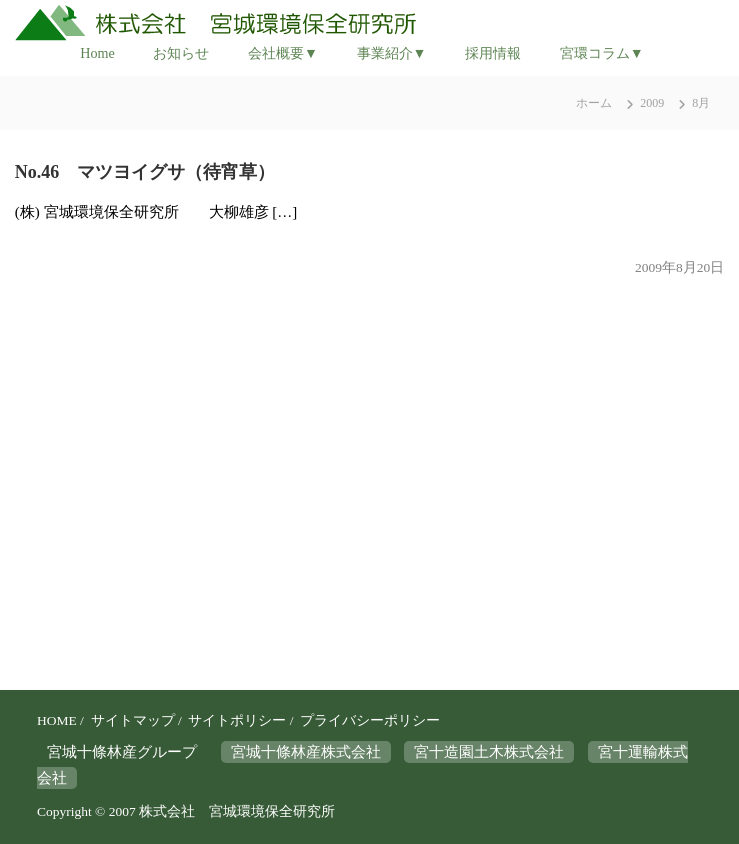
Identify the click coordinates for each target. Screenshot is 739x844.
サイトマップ (133, 720)
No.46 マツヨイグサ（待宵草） (145, 172)
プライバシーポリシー (370, 720)
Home (97, 53)
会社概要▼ (283, 53)
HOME (57, 720)
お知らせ (181, 53)
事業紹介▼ (392, 53)
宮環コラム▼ (602, 53)
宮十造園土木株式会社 (489, 752)
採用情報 (493, 53)
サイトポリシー (237, 720)
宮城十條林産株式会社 (306, 752)
